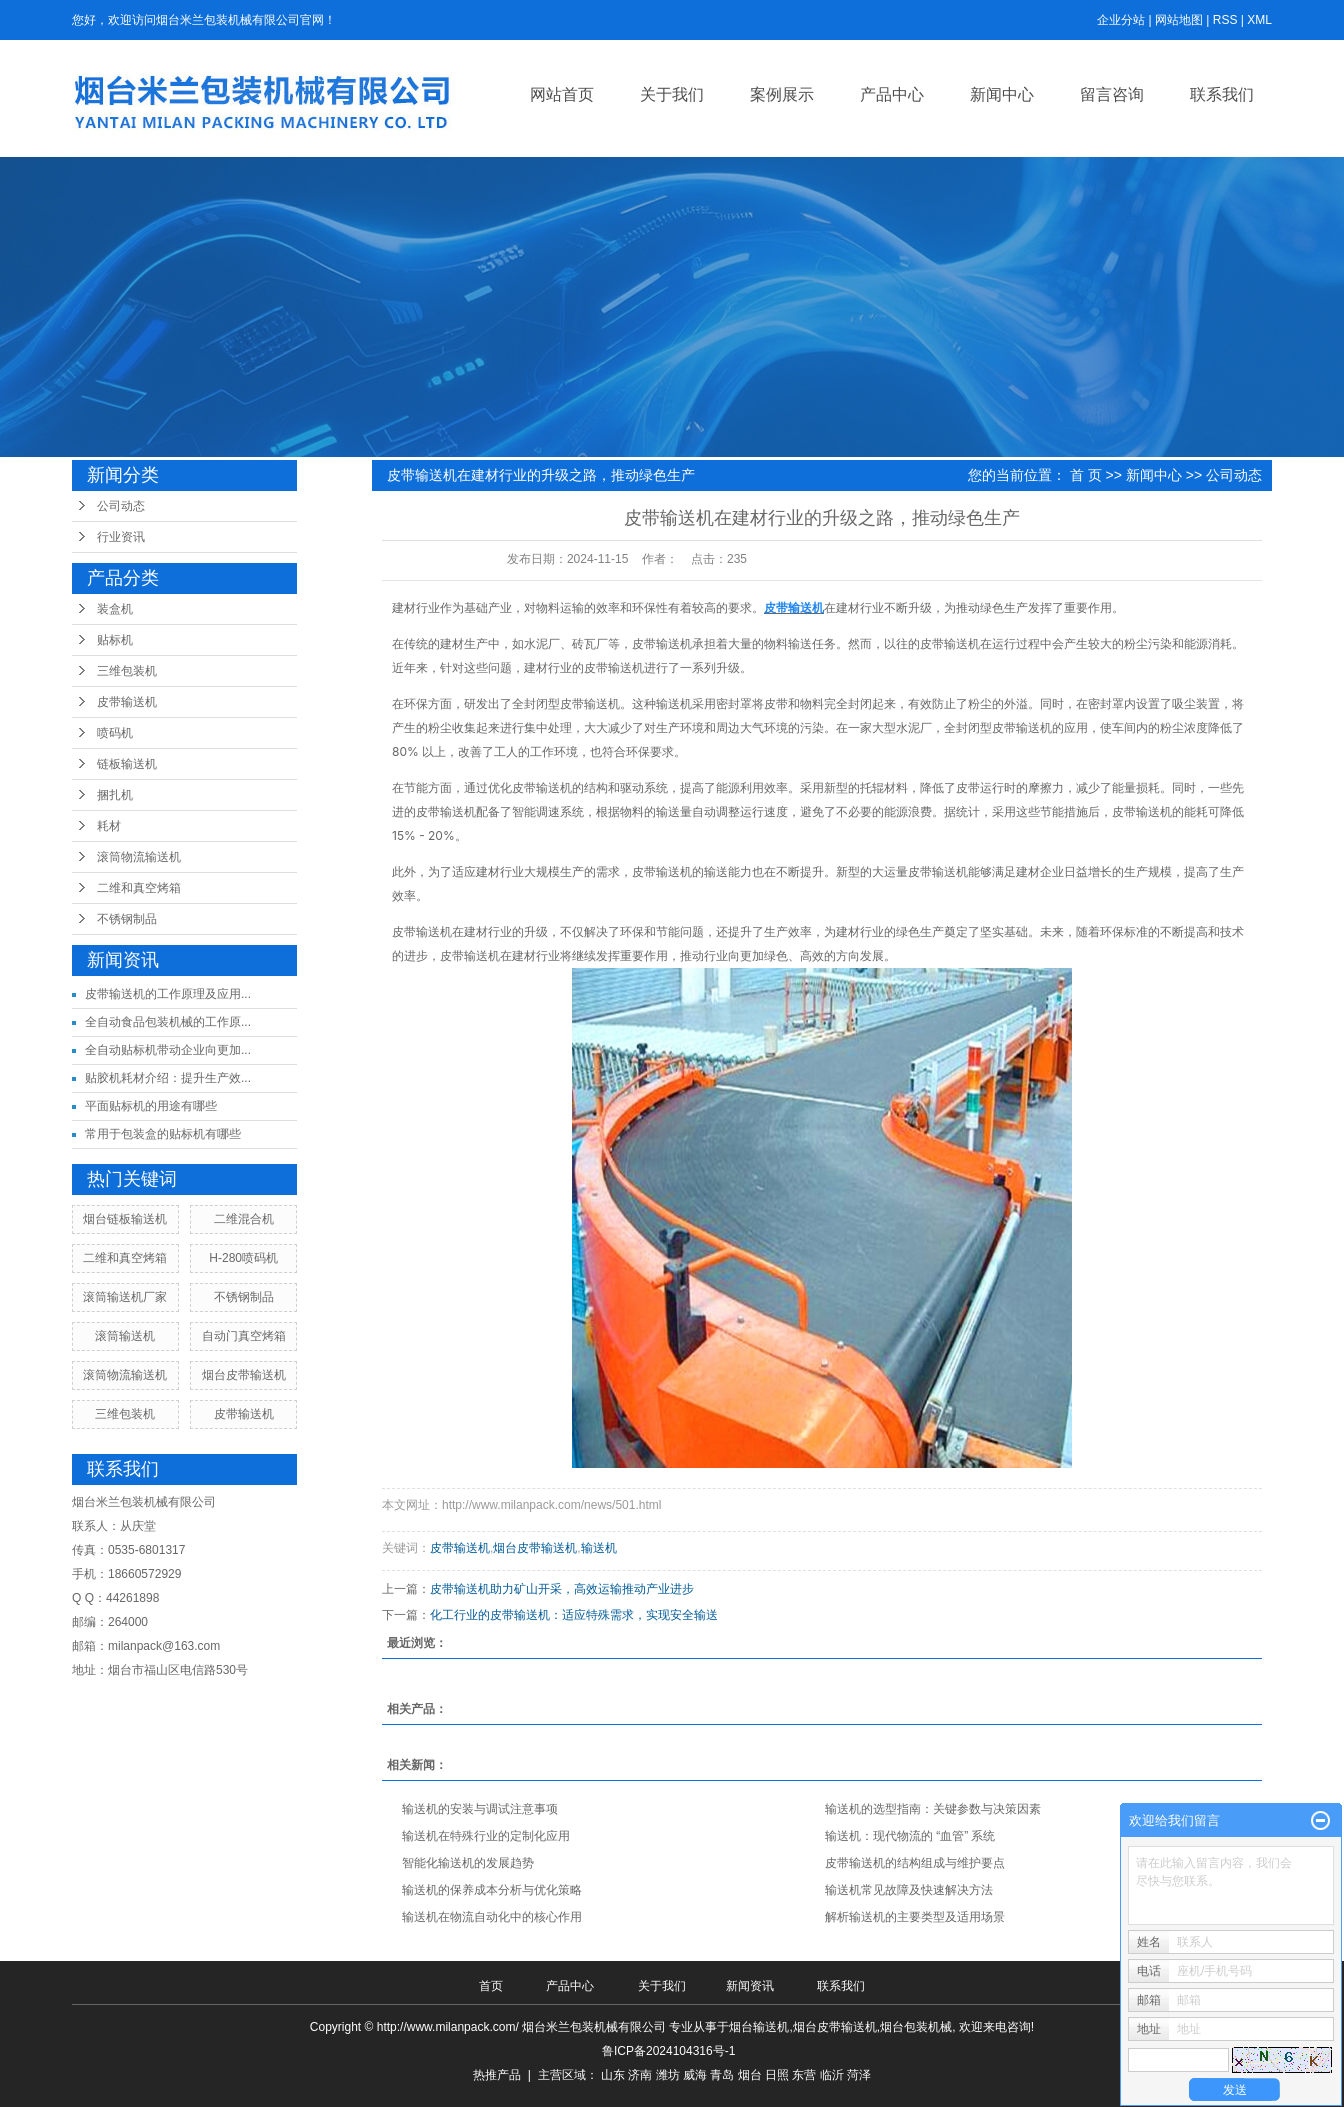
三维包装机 (127, 671)
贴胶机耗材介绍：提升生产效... (168, 1078)
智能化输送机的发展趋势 (468, 1863)
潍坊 (668, 2075)
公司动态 (121, 506)
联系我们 (1222, 94)
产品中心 (892, 94)
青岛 (722, 2075)
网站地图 (1179, 20)
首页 (491, 1986)
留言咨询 (1112, 94)
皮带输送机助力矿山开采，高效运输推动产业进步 (562, 1589)
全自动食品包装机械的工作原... (168, 1022)
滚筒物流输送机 (139, 857)
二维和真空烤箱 (139, 888)
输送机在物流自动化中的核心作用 (492, 1917)
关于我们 (672, 94)
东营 (804, 2075)
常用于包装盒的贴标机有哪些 (163, 1134)
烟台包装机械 (916, 2027)
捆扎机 (115, 795)
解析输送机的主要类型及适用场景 (915, 1917)
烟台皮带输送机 (244, 1375)
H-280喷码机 (243, 1258)
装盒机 (115, 609)
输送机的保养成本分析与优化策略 (492, 1890)
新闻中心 (1002, 94)
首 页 (1086, 475)
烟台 (750, 2075)
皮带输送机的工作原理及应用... (168, 994)
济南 (640, 2075)
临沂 (832, 2075)
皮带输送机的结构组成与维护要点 (915, 1863)
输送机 (599, 1548)
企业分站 (1121, 20)
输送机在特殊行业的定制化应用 (486, 1836)
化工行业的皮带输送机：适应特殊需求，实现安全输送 (574, 1615)
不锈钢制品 (127, 919)
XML (1259, 20)
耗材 (109, 826)
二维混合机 (244, 1219)
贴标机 (115, 640)
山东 (613, 2075)
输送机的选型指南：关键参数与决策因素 (933, 1809)
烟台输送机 (759, 2027)
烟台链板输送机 (125, 1219)
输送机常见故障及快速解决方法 (909, 1890)
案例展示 (782, 94)
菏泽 (859, 2075)
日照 (777, 2075)
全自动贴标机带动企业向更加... (168, 1050)
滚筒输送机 (125, 1336)
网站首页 (562, 94)
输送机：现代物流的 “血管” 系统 (910, 1836)
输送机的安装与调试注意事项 (480, 1809)
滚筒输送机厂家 (125, 1297)
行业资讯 (121, 537)
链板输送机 (127, 764)
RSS (1225, 20)
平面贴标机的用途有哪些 (151, 1106)
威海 (695, 2075)
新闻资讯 (750, 1986)
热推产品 (497, 2075)
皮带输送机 (127, 702)
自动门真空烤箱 (244, 1336)
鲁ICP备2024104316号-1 (668, 2051)
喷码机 (115, 733)
